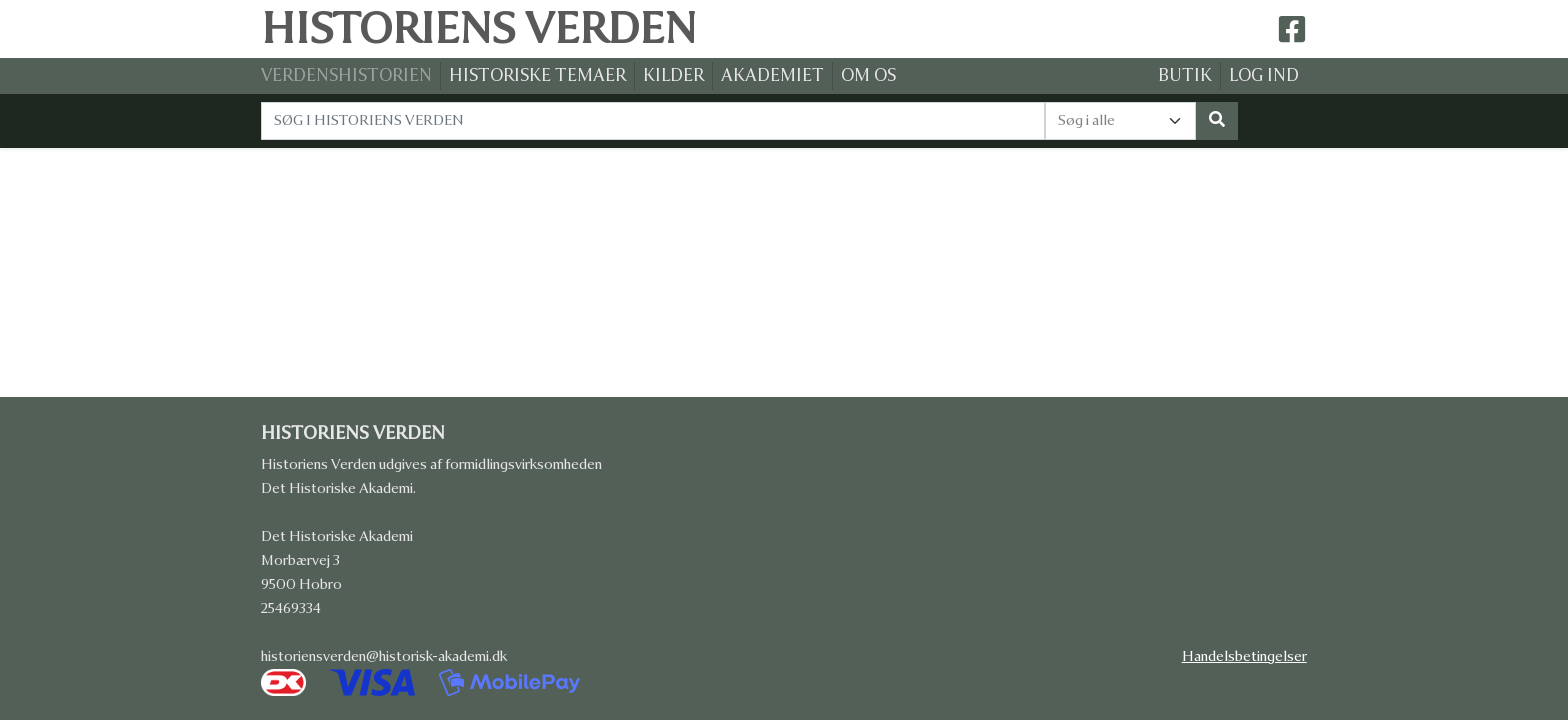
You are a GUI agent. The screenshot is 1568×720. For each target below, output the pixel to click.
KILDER (673, 75)
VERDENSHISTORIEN (346, 75)
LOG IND (1264, 75)
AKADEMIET (772, 75)
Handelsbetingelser (1244, 656)
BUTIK (1185, 75)
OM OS (868, 75)
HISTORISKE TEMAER (537, 75)
